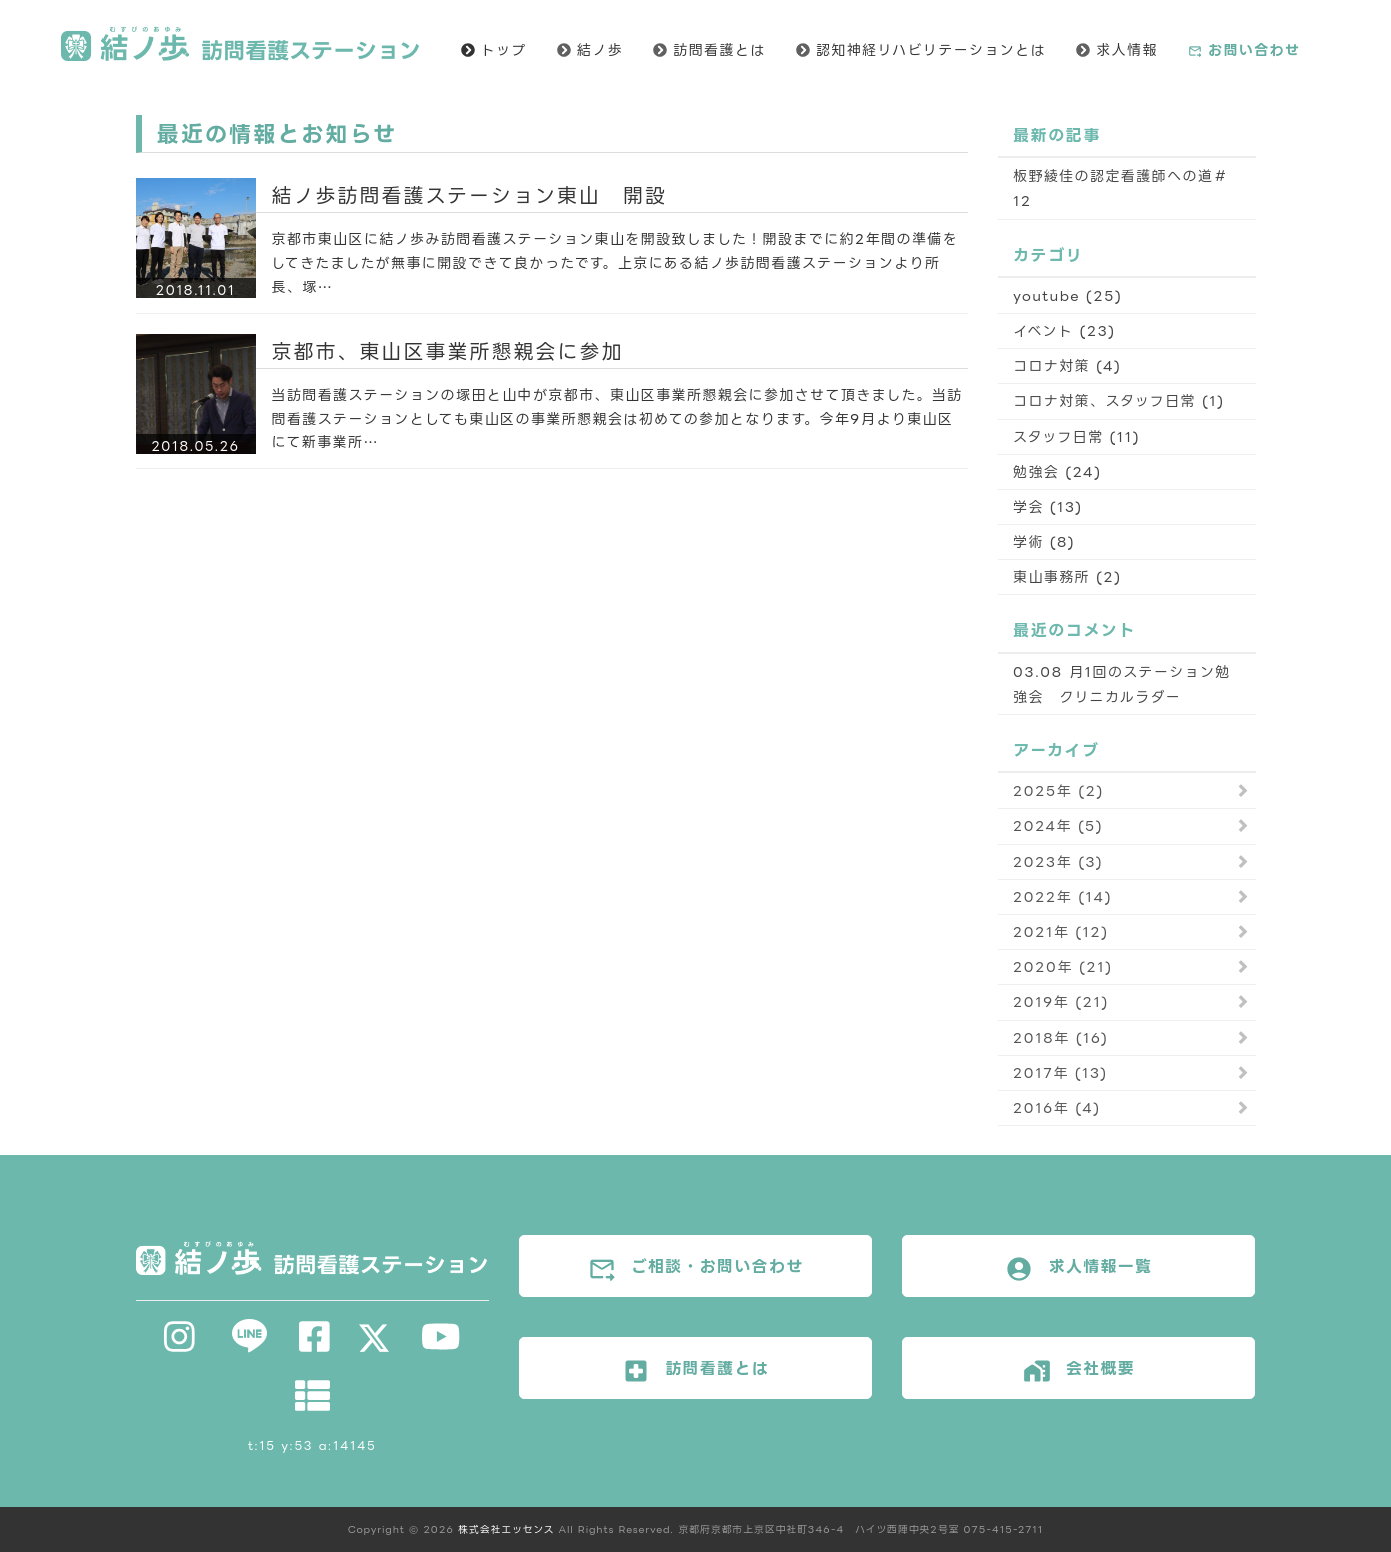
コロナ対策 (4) (1067, 365)
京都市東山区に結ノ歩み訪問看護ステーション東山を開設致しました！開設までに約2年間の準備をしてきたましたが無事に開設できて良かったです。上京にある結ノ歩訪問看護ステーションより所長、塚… (615, 262)
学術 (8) (1044, 541)
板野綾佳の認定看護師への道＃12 (1121, 188)
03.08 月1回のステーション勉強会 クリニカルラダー (1122, 684)
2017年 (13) (1060, 1072)
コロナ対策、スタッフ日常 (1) (1119, 400)
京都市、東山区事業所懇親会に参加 (448, 351)
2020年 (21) (1063, 966)
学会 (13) (1048, 506)
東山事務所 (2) (1067, 576)
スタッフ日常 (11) (1076, 436)
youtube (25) (1067, 295)
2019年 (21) (1061, 1001)
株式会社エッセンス (506, 1529)
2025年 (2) (1058, 790)
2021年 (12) (1061, 931)
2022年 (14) (1062, 896)
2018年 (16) (1060, 1037)
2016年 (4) (1057, 1107)
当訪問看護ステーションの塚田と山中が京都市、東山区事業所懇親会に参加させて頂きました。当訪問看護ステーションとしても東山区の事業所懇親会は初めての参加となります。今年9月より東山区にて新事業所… (617, 418)
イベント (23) (1064, 330)
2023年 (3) (1058, 861)
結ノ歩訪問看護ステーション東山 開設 (470, 195)
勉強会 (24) (1057, 471)
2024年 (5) (1058, 825)
